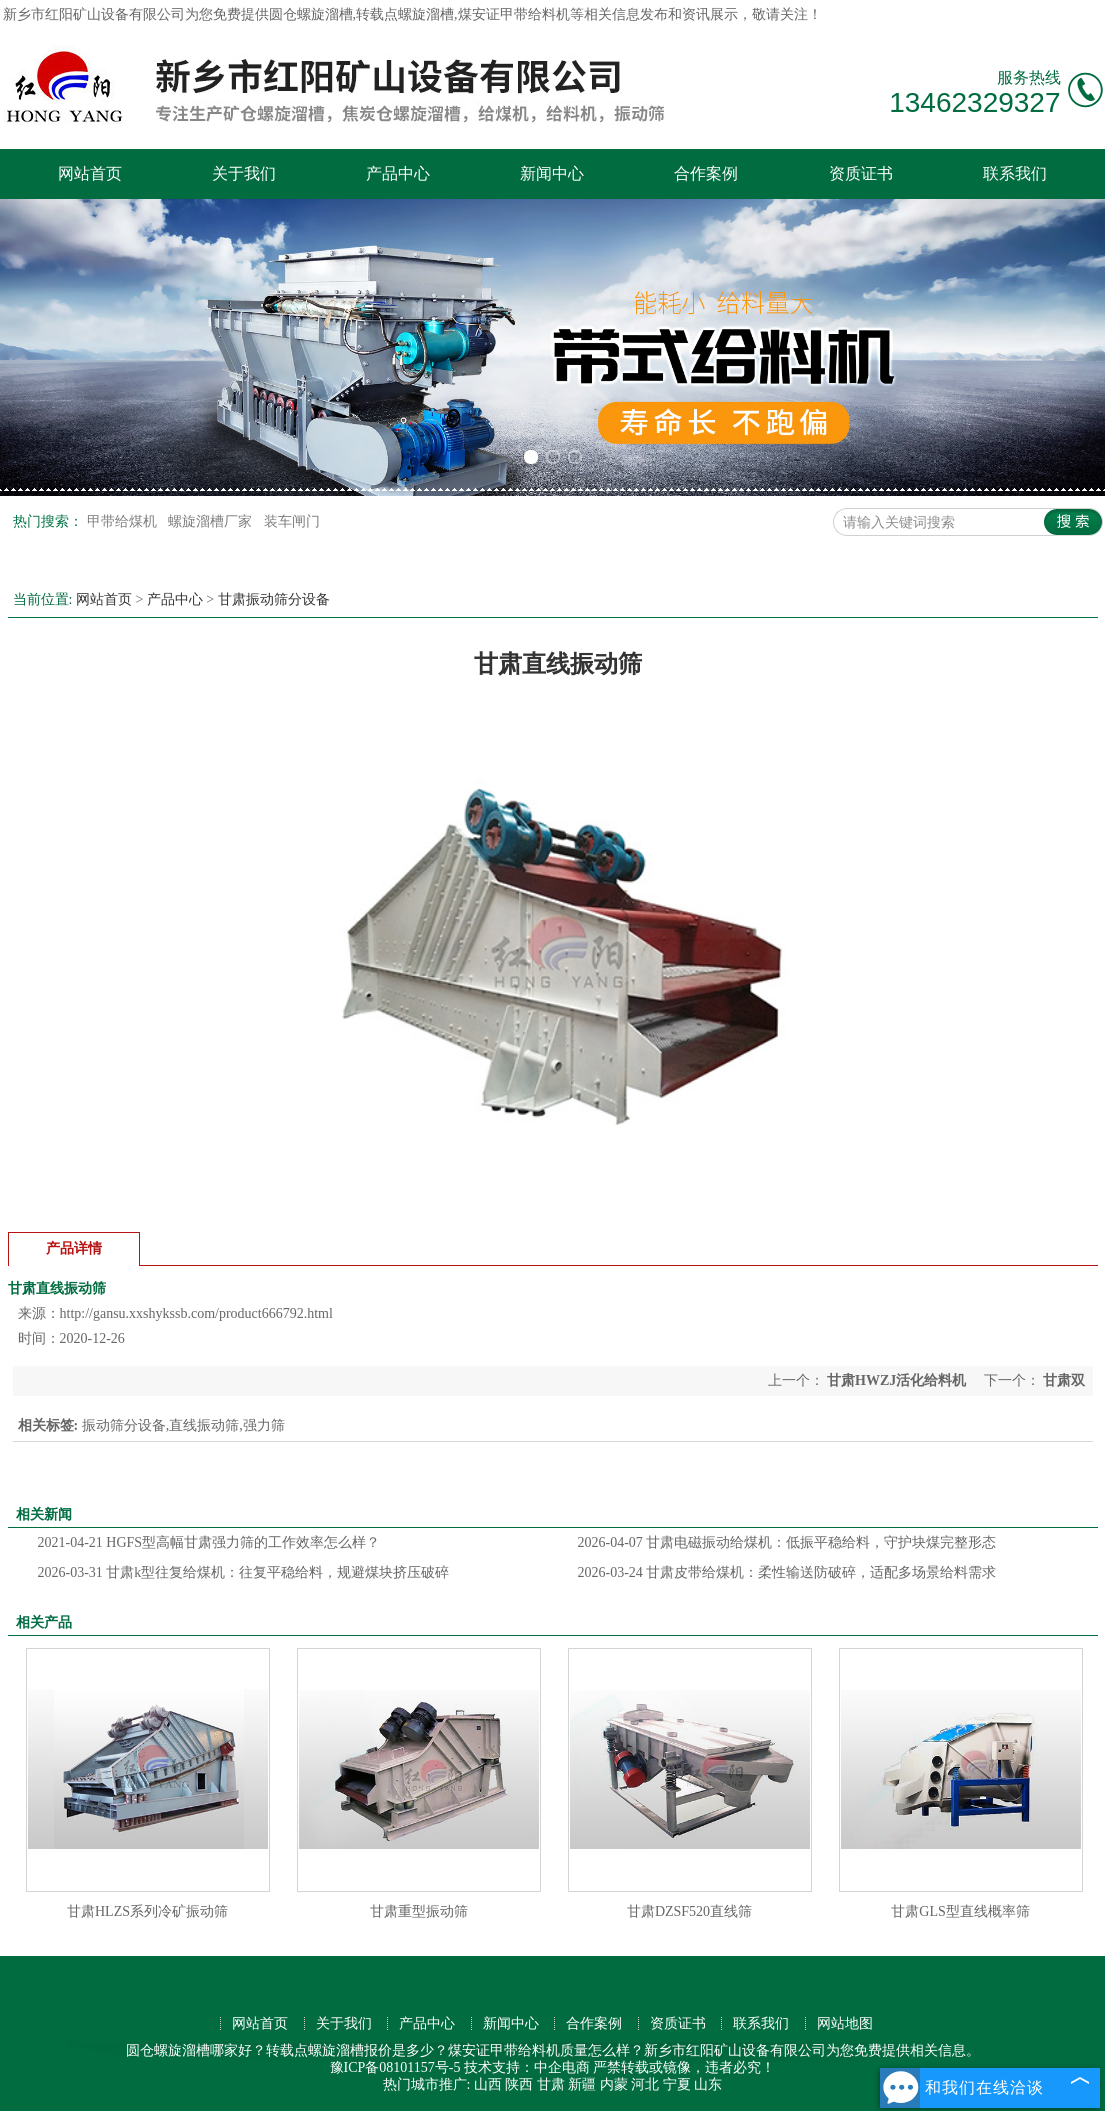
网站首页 (90, 173)
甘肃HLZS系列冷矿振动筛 (147, 1911)
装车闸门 (292, 521)
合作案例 (706, 173)
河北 (645, 2084)
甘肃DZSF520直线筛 (689, 1911)
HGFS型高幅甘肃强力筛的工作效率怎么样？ (209, 1542)
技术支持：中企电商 (527, 2067)
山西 (488, 2084)
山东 (708, 2084)
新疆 (582, 2084)
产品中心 (398, 173)
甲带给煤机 (124, 521)
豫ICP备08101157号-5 (395, 2067)
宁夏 (677, 2084)
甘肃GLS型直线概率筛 (960, 1911)
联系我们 (1015, 173)
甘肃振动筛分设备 (274, 599)
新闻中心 (552, 173)
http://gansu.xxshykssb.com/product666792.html (196, 1313)
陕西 (519, 2084)
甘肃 (551, 2084)
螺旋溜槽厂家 (212, 521)
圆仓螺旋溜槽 (311, 14)
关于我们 (244, 173)
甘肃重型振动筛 (419, 1911)
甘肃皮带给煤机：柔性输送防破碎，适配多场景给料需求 (787, 1572)
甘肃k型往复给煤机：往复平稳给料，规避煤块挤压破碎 (244, 1572)
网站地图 (845, 2023)
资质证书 (861, 173)
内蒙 (614, 2084)
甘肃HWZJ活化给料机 (897, 1380)
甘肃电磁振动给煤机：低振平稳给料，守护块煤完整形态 (787, 1542)
